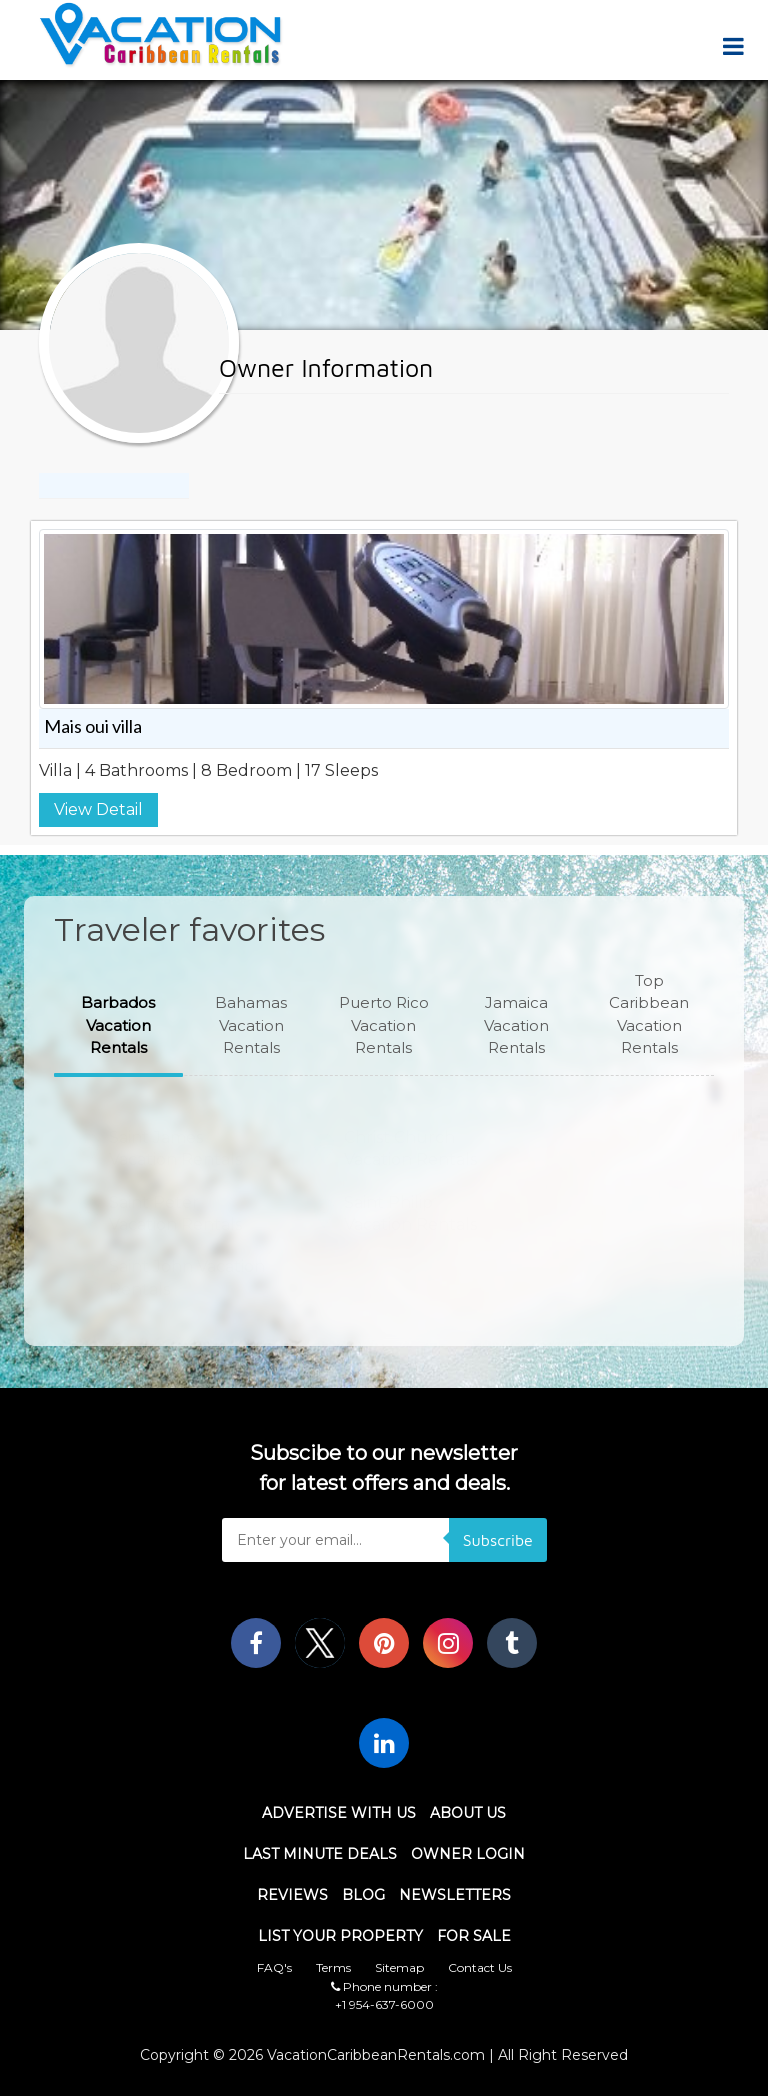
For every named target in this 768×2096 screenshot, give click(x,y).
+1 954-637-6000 (384, 2004)
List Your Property (340, 1936)
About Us (468, 1813)
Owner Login (468, 1854)
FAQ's (274, 1967)
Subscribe (498, 1540)
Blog (363, 1895)
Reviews (292, 1895)
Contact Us (480, 1967)
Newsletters (455, 1895)
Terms (333, 1967)
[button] (118, 1026)
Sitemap (399, 1967)
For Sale (474, 1936)
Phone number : (384, 1986)
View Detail (98, 809)
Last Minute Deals (320, 1854)
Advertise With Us (339, 1813)
